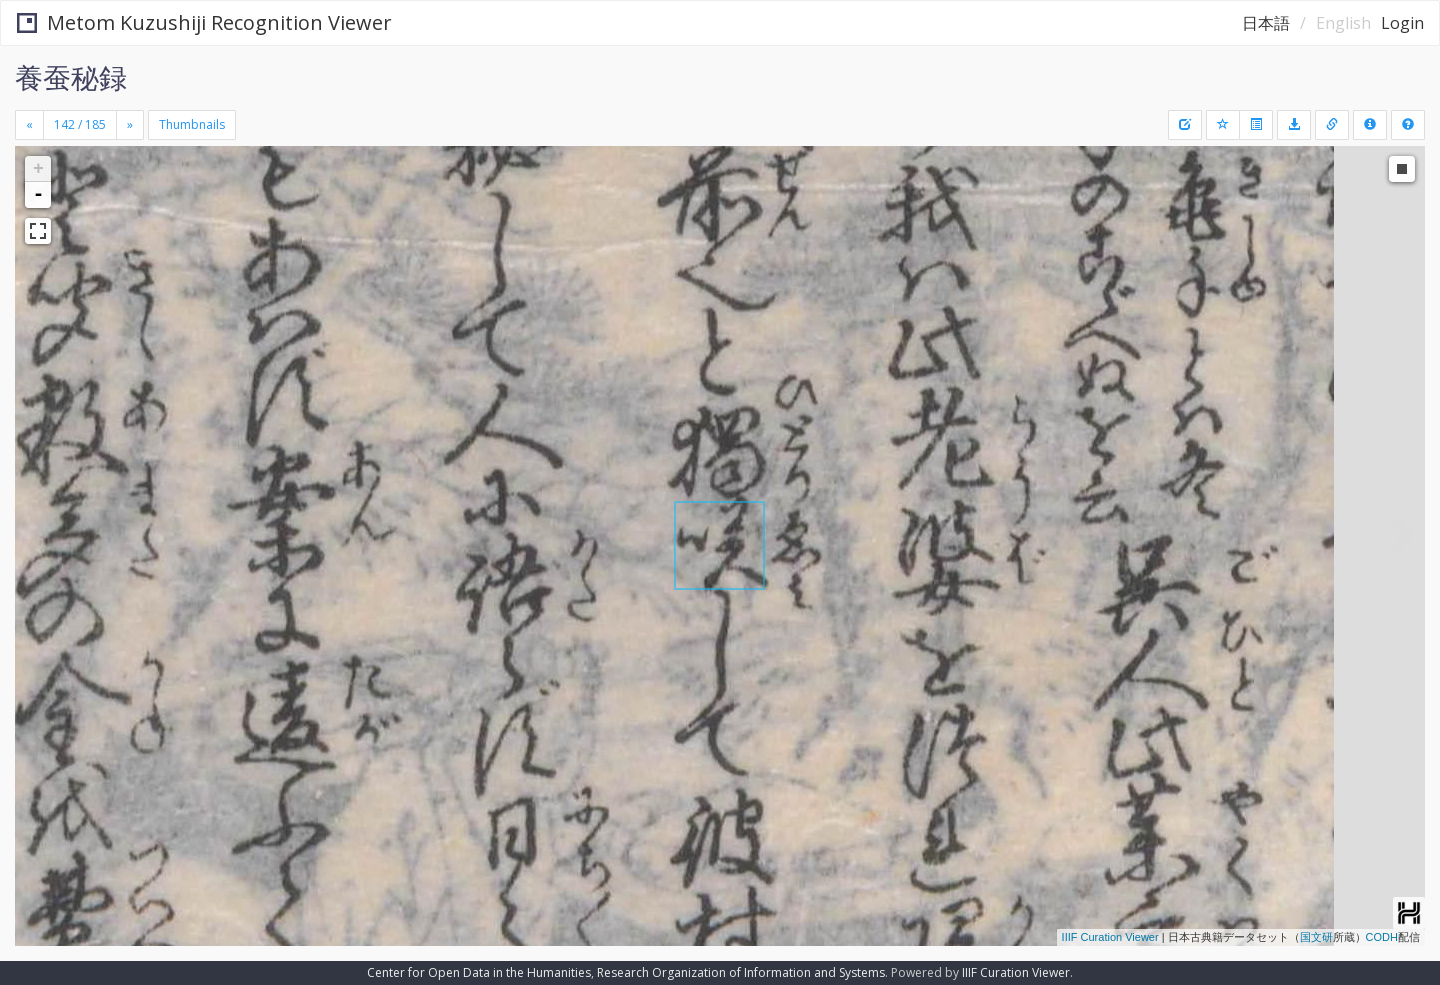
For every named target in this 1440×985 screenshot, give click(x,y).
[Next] (130, 125)
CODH (1382, 937)
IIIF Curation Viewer (1110, 937)
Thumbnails (192, 124)
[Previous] (29, 125)
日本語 (1266, 23)
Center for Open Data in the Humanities (479, 972)
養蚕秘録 (71, 77)
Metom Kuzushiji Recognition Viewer (204, 22)
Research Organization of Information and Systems (741, 972)
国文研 (1316, 937)
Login (1402, 23)
